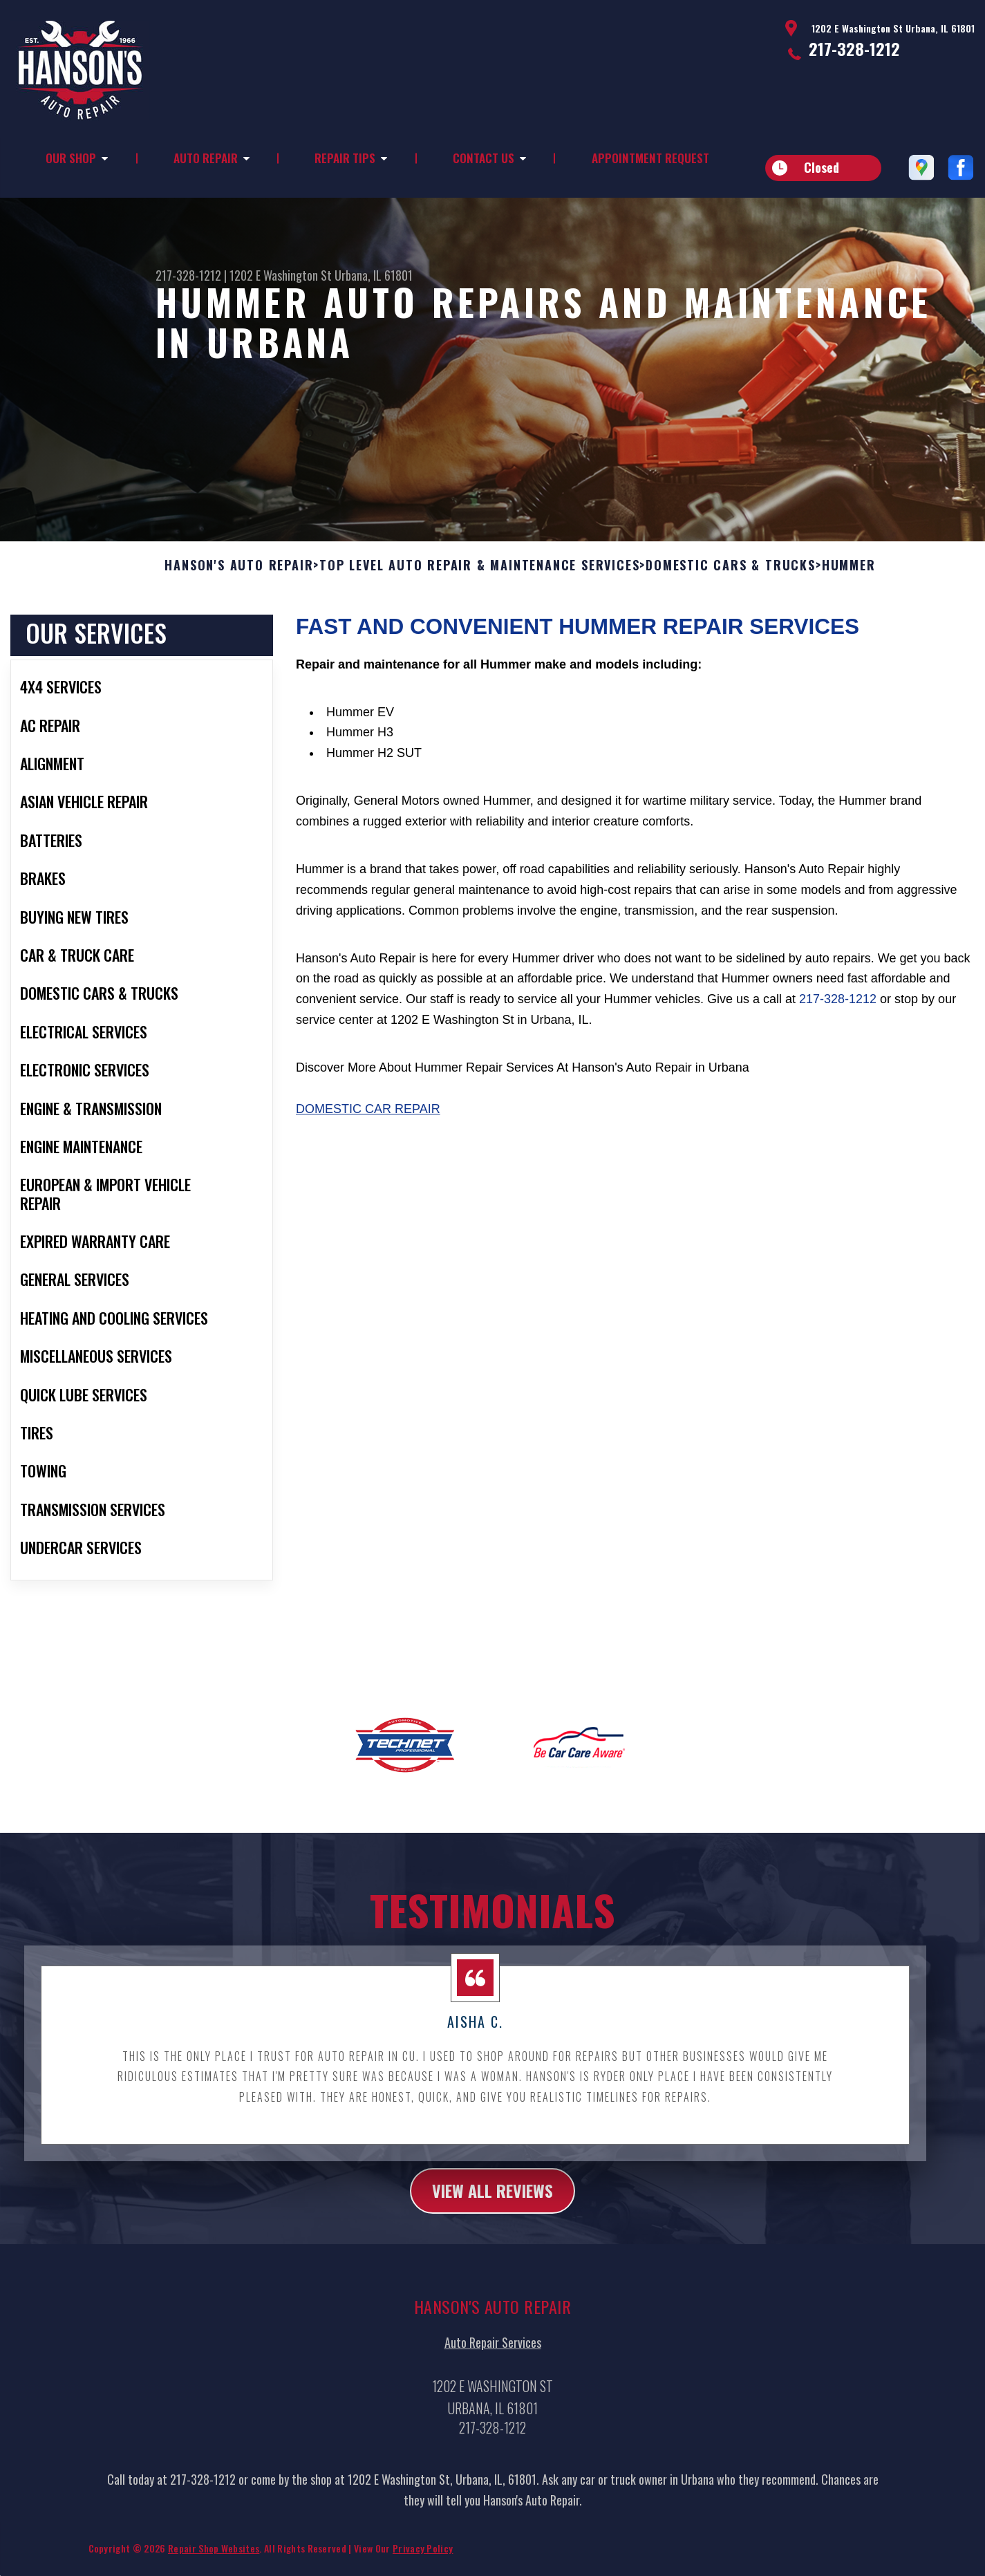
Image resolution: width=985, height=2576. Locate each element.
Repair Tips (345, 158)
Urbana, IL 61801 (374, 275)
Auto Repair (205, 158)
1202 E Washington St (280, 275)
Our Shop (71, 158)
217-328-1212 (854, 48)
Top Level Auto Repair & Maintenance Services (479, 633)
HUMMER (849, 633)
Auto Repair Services (492, 2411)
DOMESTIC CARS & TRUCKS (731, 633)
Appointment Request (650, 158)
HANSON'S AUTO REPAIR (239, 633)
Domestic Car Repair (368, 1176)
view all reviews (492, 2258)
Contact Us (483, 158)
